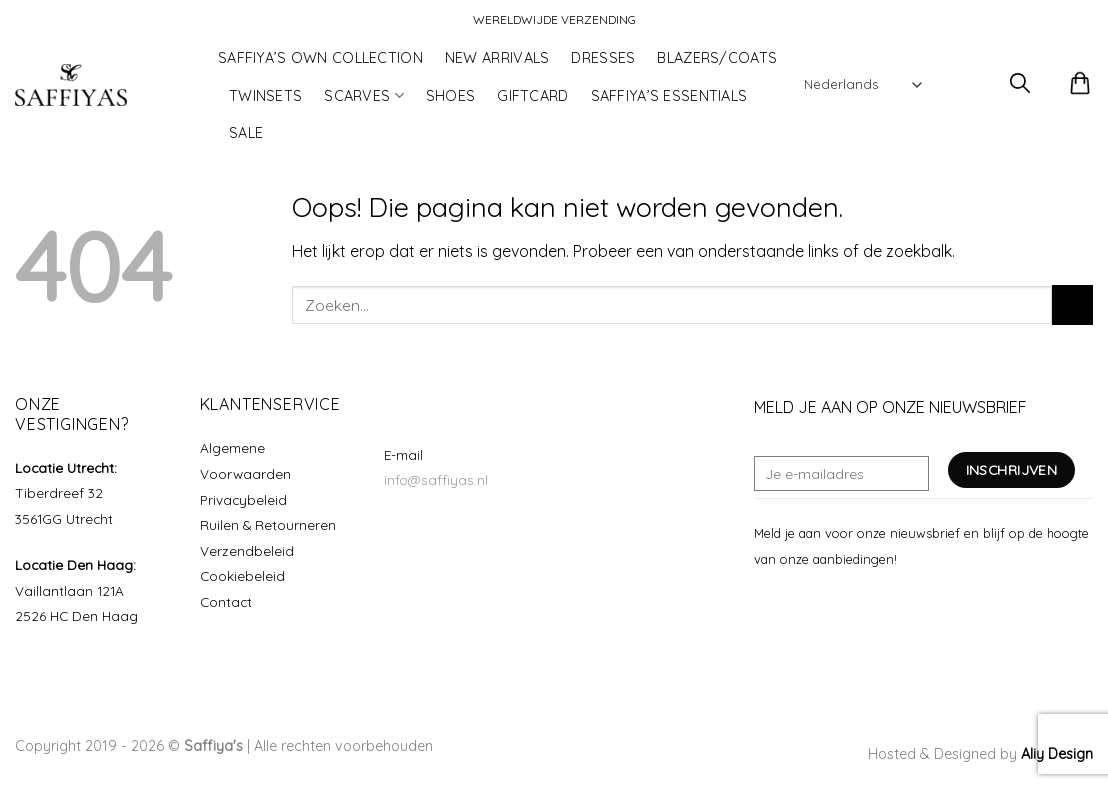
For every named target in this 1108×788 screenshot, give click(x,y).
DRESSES (603, 58)
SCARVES (364, 95)
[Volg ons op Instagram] (790, 606)
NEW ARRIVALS (497, 58)
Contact (226, 601)
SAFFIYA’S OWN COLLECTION (320, 58)
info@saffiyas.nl (436, 479)
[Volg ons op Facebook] (766, 606)
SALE (246, 133)
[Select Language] (862, 84)
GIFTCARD (532, 96)
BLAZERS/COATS (717, 58)
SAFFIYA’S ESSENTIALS (669, 96)
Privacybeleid (243, 499)
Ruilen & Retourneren (268, 524)
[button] (963, 85)
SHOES (450, 96)
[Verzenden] (1072, 304)
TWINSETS (265, 96)
